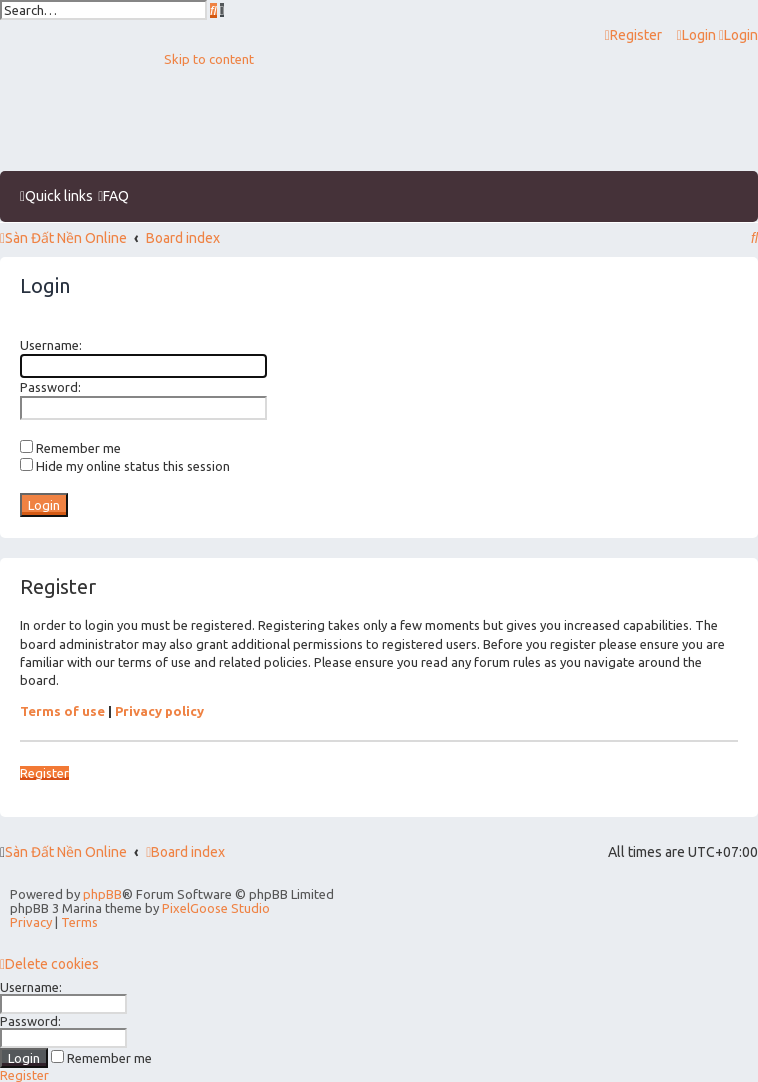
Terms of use (62, 711)
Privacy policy (159, 711)
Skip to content (209, 59)
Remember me (70, 448)
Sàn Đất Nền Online (66, 852)
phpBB (102, 894)
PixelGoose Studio (216, 908)
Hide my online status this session (125, 466)
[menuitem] (698, 35)
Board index (185, 852)
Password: (50, 387)
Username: (51, 345)
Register (44, 773)
